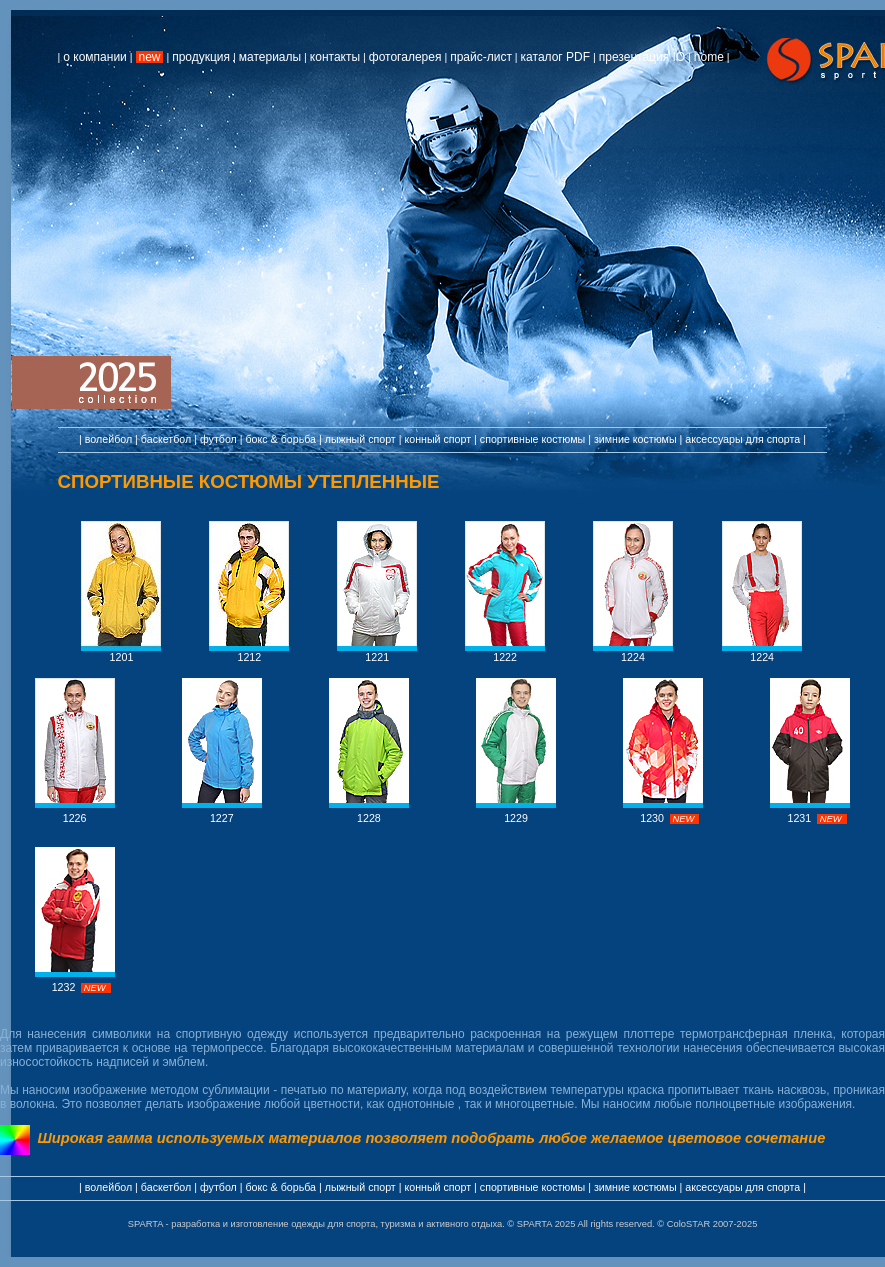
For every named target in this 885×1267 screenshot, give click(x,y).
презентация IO (642, 57)
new (149, 57)
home (709, 57)
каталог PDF (555, 57)
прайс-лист (481, 57)
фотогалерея (405, 57)
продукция (201, 57)
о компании (95, 57)
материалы (270, 57)
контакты (335, 57)
